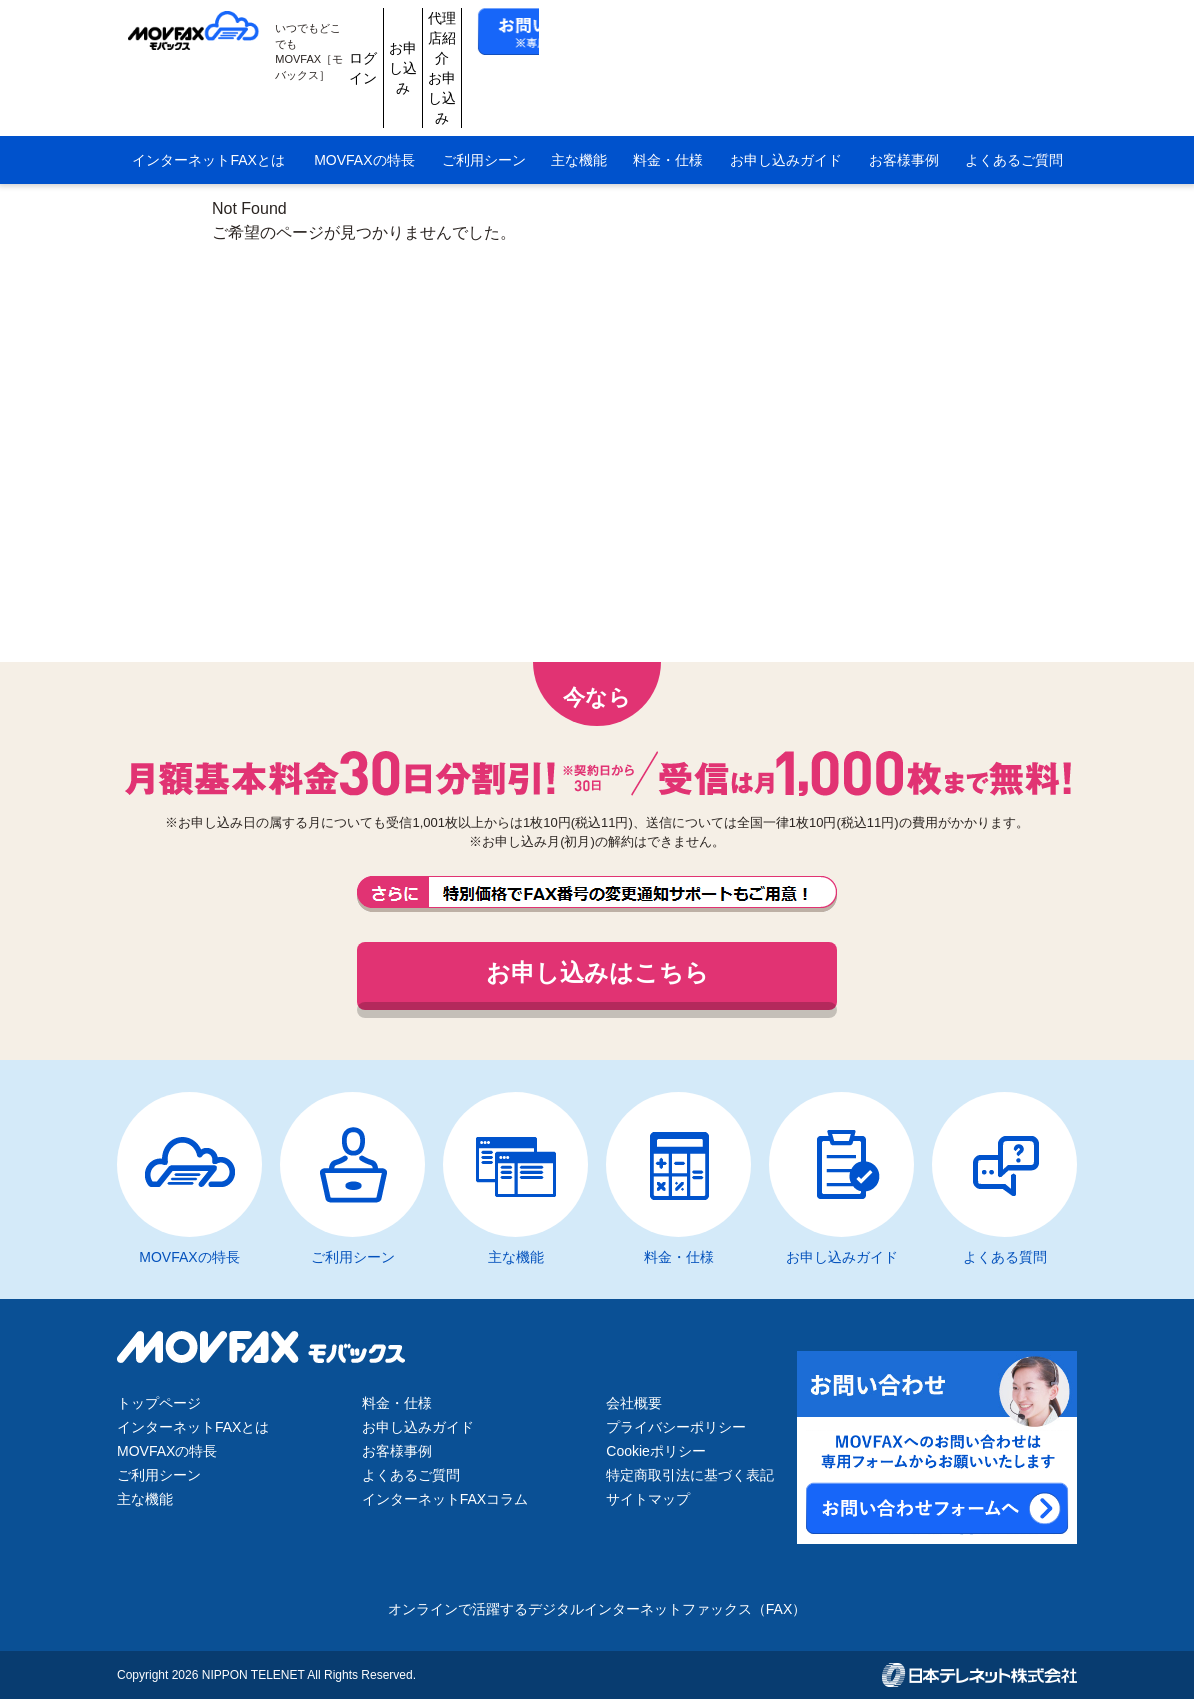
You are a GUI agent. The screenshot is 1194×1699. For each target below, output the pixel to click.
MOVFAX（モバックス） (205, 32)
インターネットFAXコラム (445, 1499)
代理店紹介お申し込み (773, 32)
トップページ (159, 1403)
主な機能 (579, 88)
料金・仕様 (668, 88)
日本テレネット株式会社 (979, 1675)
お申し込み (678, 32)
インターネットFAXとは (208, 88)
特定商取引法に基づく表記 (690, 1475)
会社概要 (634, 1403)
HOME (135, 140)
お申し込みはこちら (597, 972)
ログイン (583, 32)
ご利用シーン (484, 88)
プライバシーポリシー (676, 1427)
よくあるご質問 (1014, 88)
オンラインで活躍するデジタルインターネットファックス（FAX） (597, 1609)
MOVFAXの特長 (364, 88)
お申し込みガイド (786, 88)
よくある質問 (1005, 1257)
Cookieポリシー (656, 1451)
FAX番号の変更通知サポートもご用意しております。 (597, 894)
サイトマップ (648, 1499)
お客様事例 (904, 88)
